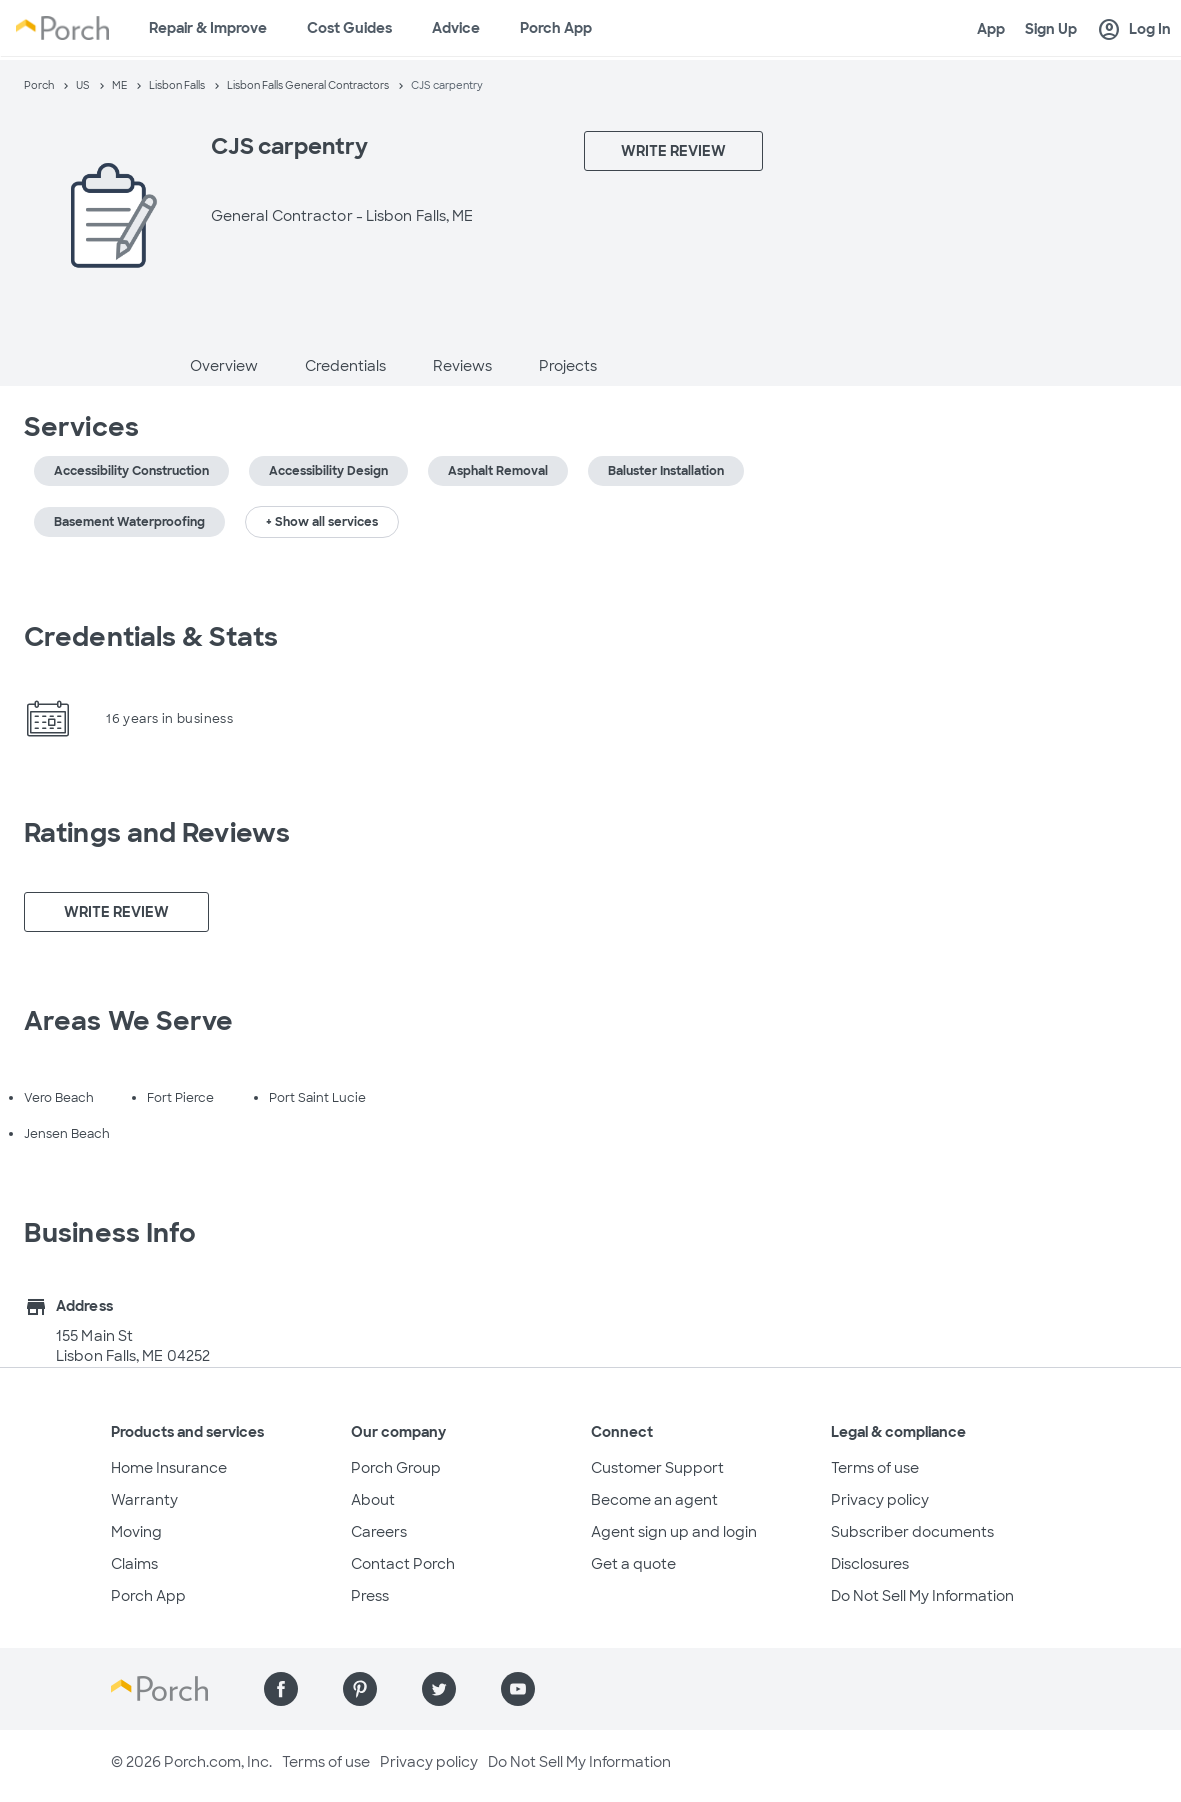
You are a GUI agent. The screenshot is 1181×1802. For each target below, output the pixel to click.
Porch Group (396, 1468)
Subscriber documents (912, 1532)
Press (370, 1596)
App (991, 29)
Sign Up (1051, 29)
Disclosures (870, 1564)
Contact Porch (403, 1564)
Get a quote (633, 1564)
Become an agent (654, 1500)
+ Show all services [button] (322, 522)
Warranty (144, 1500)
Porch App (556, 28)
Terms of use (875, 1468)
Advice (456, 28)
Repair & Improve (208, 28)
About (373, 1500)
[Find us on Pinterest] (360, 1689)
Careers (379, 1532)
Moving (136, 1532)
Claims (134, 1564)
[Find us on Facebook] (281, 1689)
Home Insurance (169, 1468)
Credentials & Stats (151, 637)
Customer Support (657, 1468)
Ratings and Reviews (157, 833)
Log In (1134, 30)
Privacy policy (880, 1500)
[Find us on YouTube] (518, 1689)
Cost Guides (349, 28)
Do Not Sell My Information (922, 1596)
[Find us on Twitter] (439, 1689)
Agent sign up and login (674, 1532)
